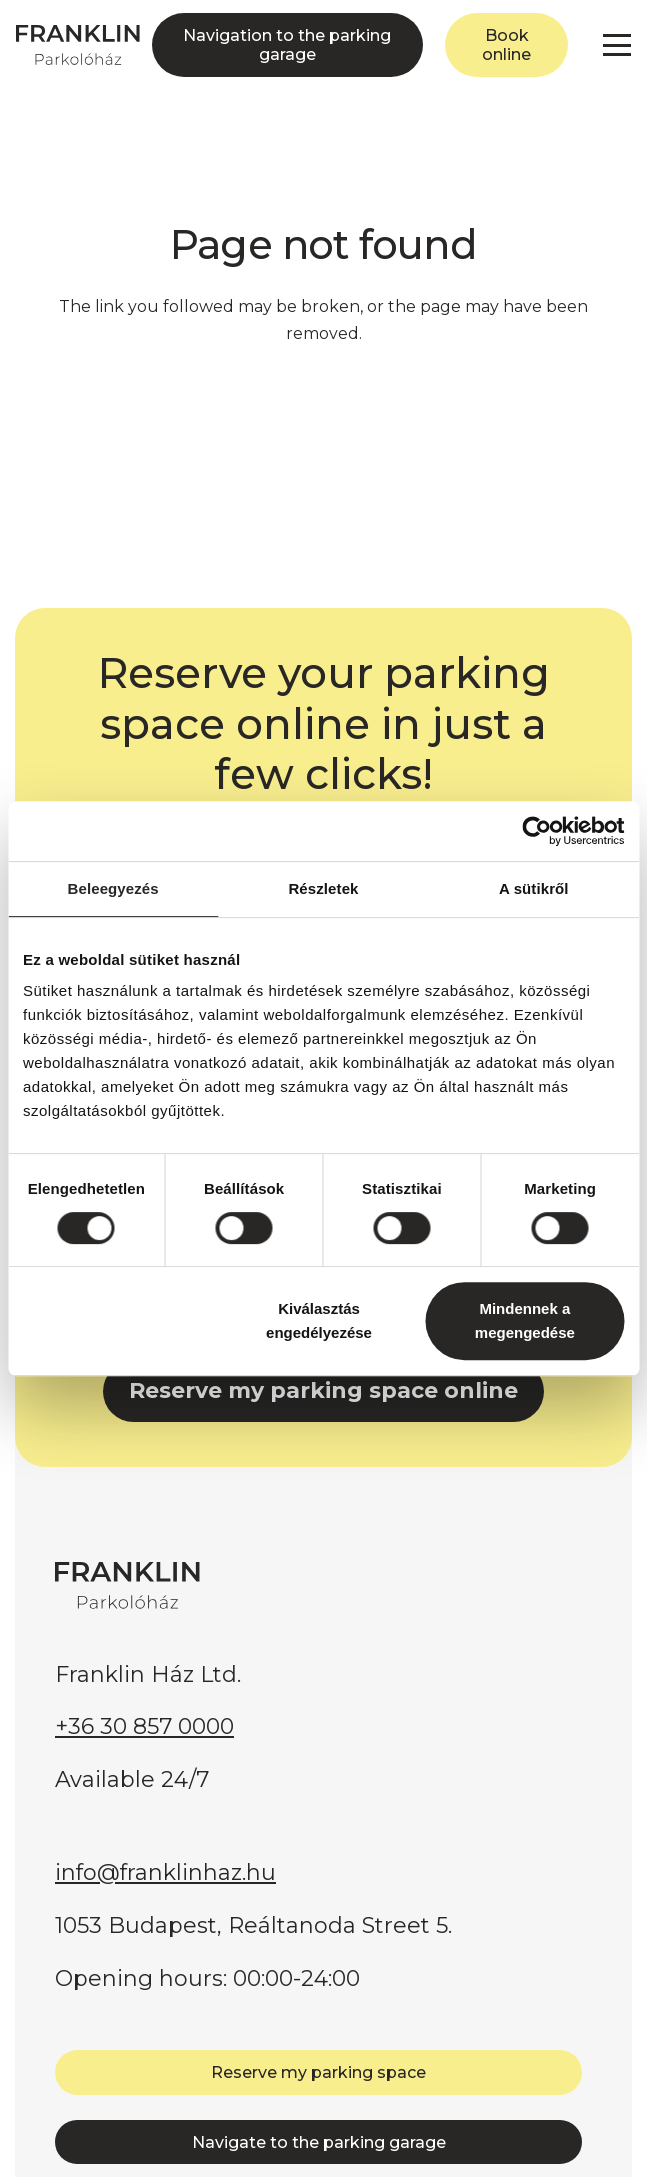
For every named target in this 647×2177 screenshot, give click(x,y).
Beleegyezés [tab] (113, 888)
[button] (617, 45)
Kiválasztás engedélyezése (319, 1320)
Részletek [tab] (323, 888)
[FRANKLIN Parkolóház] (78, 45)
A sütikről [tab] (534, 888)
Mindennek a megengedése (525, 1320)
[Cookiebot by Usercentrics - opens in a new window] (536, 831)
